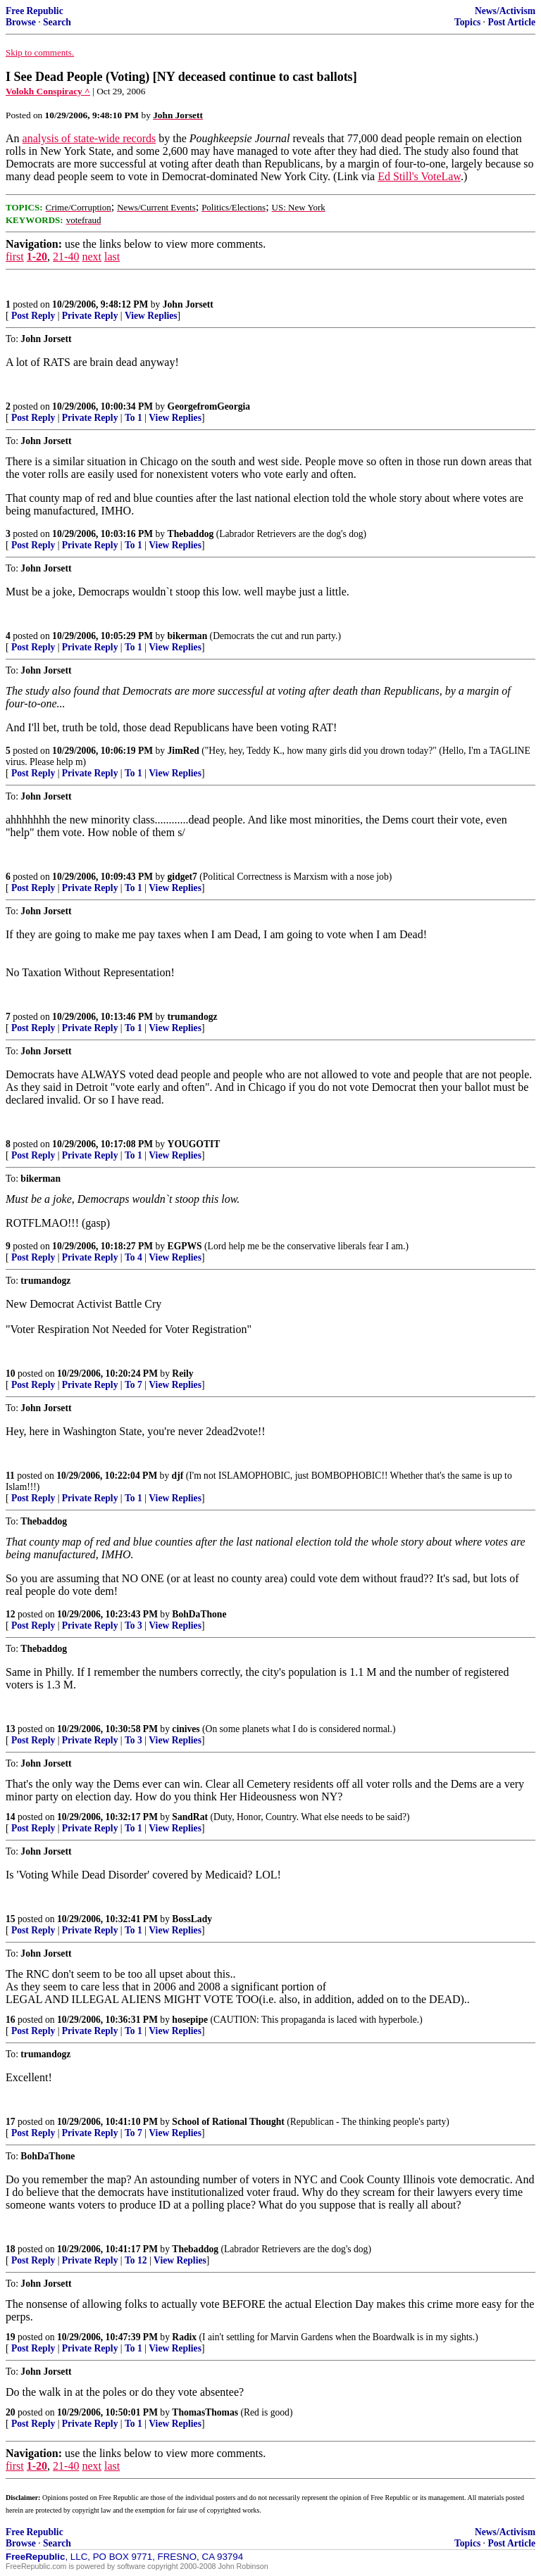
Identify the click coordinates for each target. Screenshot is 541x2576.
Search (57, 22)
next (91, 257)
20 (10, 2412)
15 (10, 1919)
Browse (21, 22)
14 (10, 1817)
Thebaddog (191, 534)
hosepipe (190, 2019)
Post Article (511, 22)
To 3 (133, 1625)
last (112, 257)
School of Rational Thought (228, 2121)
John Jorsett (188, 304)
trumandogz (193, 1016)
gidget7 (182, 876)
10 (10, 1373)
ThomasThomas (205, 2412)
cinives (185, 1729)
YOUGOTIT (194, 1144)
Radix (184, 2337)
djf (178, 1475)
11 (10, 1475)
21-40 (66, 257)
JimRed (183, 750)
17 (10, 2121)
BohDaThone (199, 1614)
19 (10, 2337)
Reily (182, 1373)
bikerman (188, 636)
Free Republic (34, 11)
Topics (467, 22)
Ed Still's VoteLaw (419, 176)
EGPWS (185, 1246)
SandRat (190, 1817)
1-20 (37, 257)
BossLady (192, 1919)
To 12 (136, 2260)
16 (10, 2019)
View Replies (151, 315)
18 (10, 2249)
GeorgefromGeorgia (209, 406)
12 (10, 1614)
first (15, 257)
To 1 (133, 417)
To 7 (133, 1384)
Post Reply (33, 315)
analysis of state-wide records (89, 138)
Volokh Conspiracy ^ (48, 91)
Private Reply (90, 315)
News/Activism (505, 11)
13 (10, 1729)
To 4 (133, 1257)
